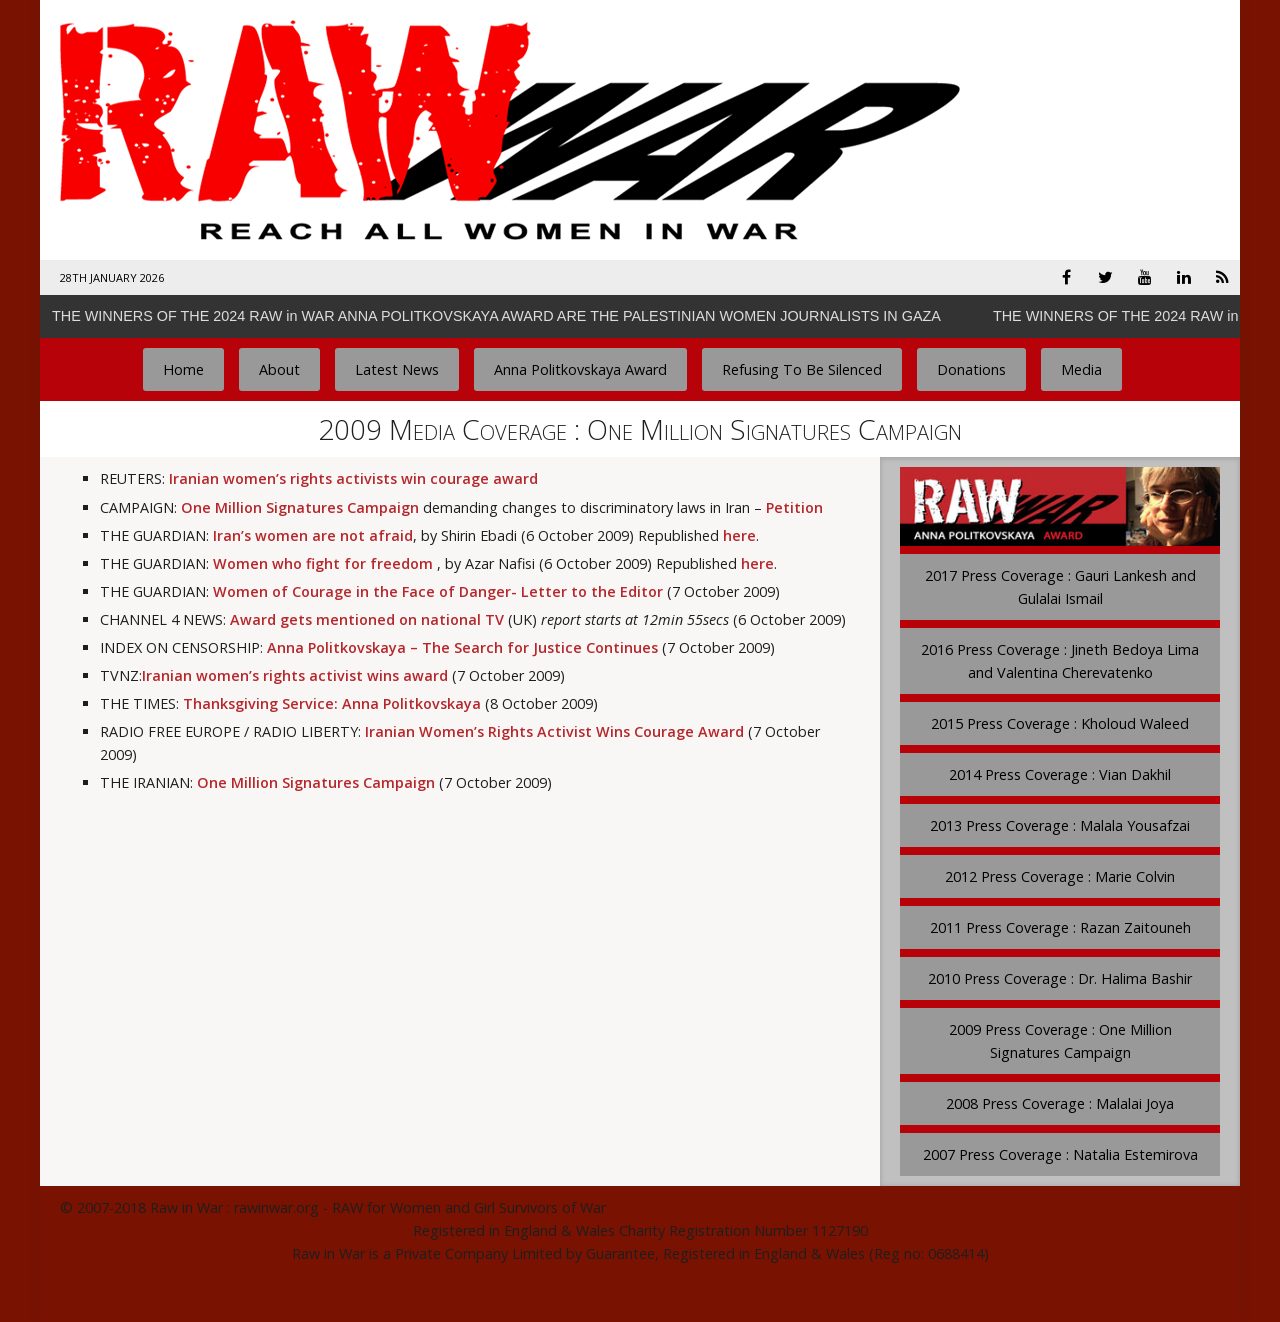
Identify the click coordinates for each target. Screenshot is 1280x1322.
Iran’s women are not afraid (313, 535)
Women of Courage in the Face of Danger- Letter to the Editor (438, 591)
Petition (794, 507)
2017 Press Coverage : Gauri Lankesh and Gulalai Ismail (1060, 587)
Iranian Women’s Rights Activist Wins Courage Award (554, 731)
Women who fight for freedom (323, 563)
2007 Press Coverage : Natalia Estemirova (1060, 1154)
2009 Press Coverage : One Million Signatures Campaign (1060, 1041)
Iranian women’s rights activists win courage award (353, 478)
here (739, 535)
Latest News (397, 369)
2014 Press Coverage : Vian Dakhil (1060, 774)
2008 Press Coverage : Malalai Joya (1060, 1103)
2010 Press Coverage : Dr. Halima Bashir (1060, 978)
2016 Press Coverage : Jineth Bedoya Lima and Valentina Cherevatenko (1060, 661)
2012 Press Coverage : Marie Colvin (1060, 876)
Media (1081, 369)
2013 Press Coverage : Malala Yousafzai (1060, 825)
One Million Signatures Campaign (300, 507)
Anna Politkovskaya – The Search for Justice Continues (462, 647)
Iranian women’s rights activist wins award (295, 675)
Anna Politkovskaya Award (580, 369)
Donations (971, 369)
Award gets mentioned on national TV (367, 619)
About (279, 369)
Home (183, 369)
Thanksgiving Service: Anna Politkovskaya (332, 703)
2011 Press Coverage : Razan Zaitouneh (1060, 927)
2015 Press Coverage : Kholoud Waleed (1060, 723)
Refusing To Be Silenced (802, 369)
